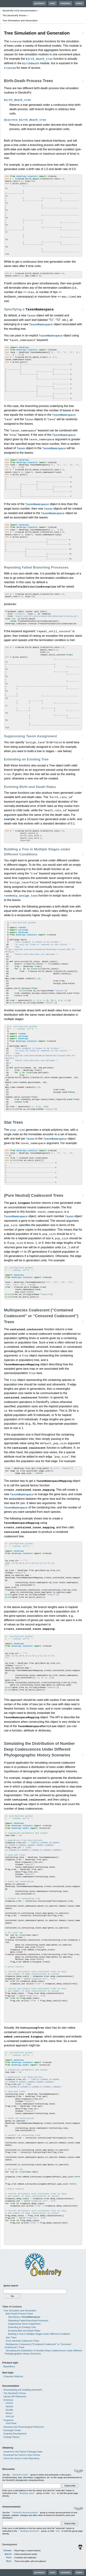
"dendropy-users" (27, 2484)
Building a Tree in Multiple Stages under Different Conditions (39, 2324)
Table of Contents (12, 2297)
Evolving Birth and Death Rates (24, 2321)
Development (9, 2535)
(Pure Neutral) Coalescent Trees (22, 2331)
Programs (8, 2410)
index (79, 3)
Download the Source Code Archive (21, 2445)
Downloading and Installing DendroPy (22, 2380)
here (53, 2484)
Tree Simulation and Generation (20, 20)
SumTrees (11, 2414)
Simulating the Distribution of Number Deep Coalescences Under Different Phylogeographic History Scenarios (43, 2343)
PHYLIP (10, 2407)
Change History (11, 2427)
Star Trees (11, 2328)
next (52, 3)
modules (65, 3)
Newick (9, 2397)
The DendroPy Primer (14, 15)
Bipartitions (9, 2357)
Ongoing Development (15, 2424)
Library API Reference (14, 2387)
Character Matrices (13, 2367)
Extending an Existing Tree (22, 2317)
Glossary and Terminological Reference (23, 2417)
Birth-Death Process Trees (19, 2304)
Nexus (9, 2404)
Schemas (8, 2390)
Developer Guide (12, 2421)
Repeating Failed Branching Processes (28, 2311)
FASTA (9, 2393)
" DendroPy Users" (20, 2465)
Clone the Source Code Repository (21, 2449)
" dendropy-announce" (29, 2521)
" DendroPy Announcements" (25, 2503)
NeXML (10, 2400)
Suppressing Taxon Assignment (24, 2314)
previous (39, 3)
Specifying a (24, 2307)
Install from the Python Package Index (23, 2442)
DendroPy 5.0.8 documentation (20, 10)
